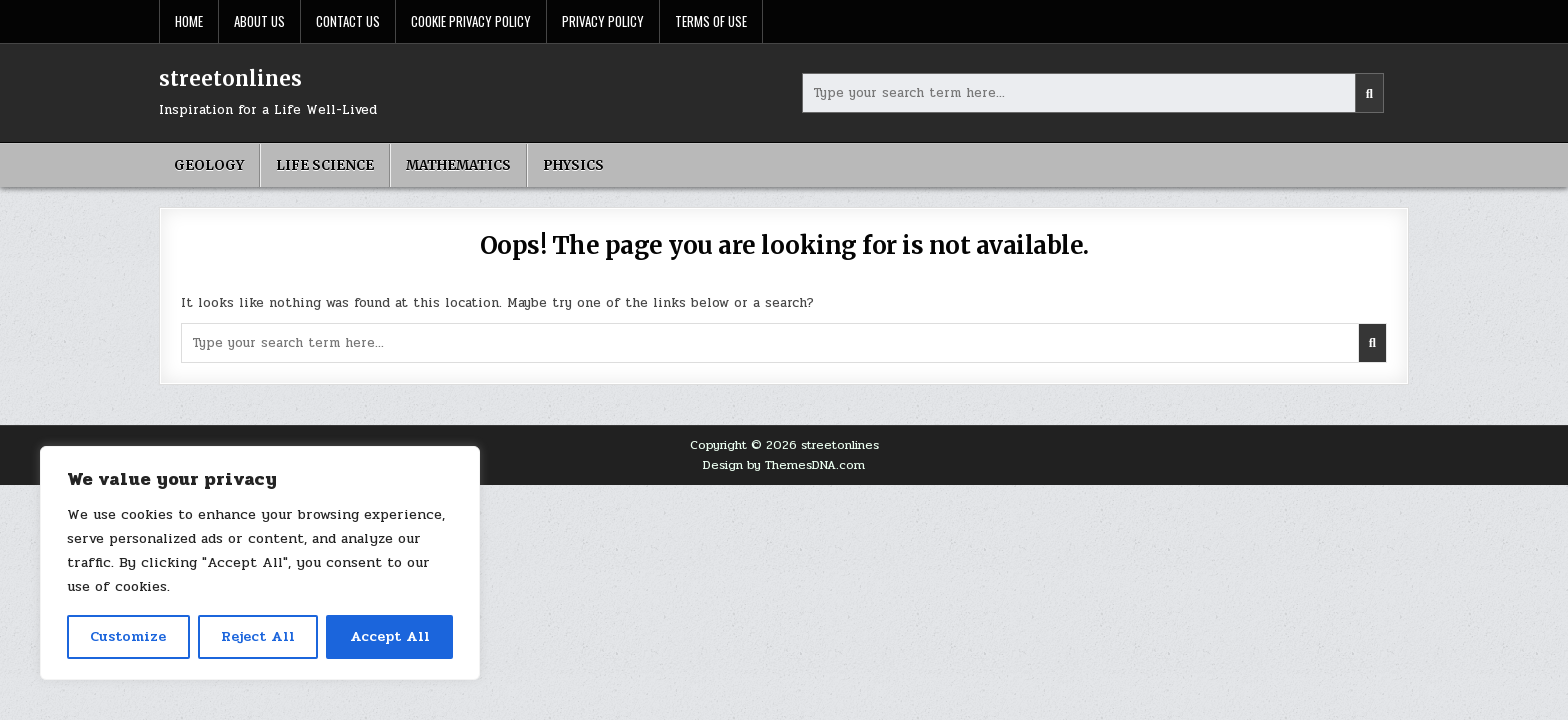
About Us (259, 21)
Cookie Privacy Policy (471, 21)
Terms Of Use (711, 21)
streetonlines (230, 78)
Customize (128, 636)
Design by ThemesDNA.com (784, 465)
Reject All (258, 636)
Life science (325, 165)
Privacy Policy (603, 21)
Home (189, 21)
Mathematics (458, 165)
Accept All (390, 636)
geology (209, 165)
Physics (573, 165)
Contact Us (348, 21)
